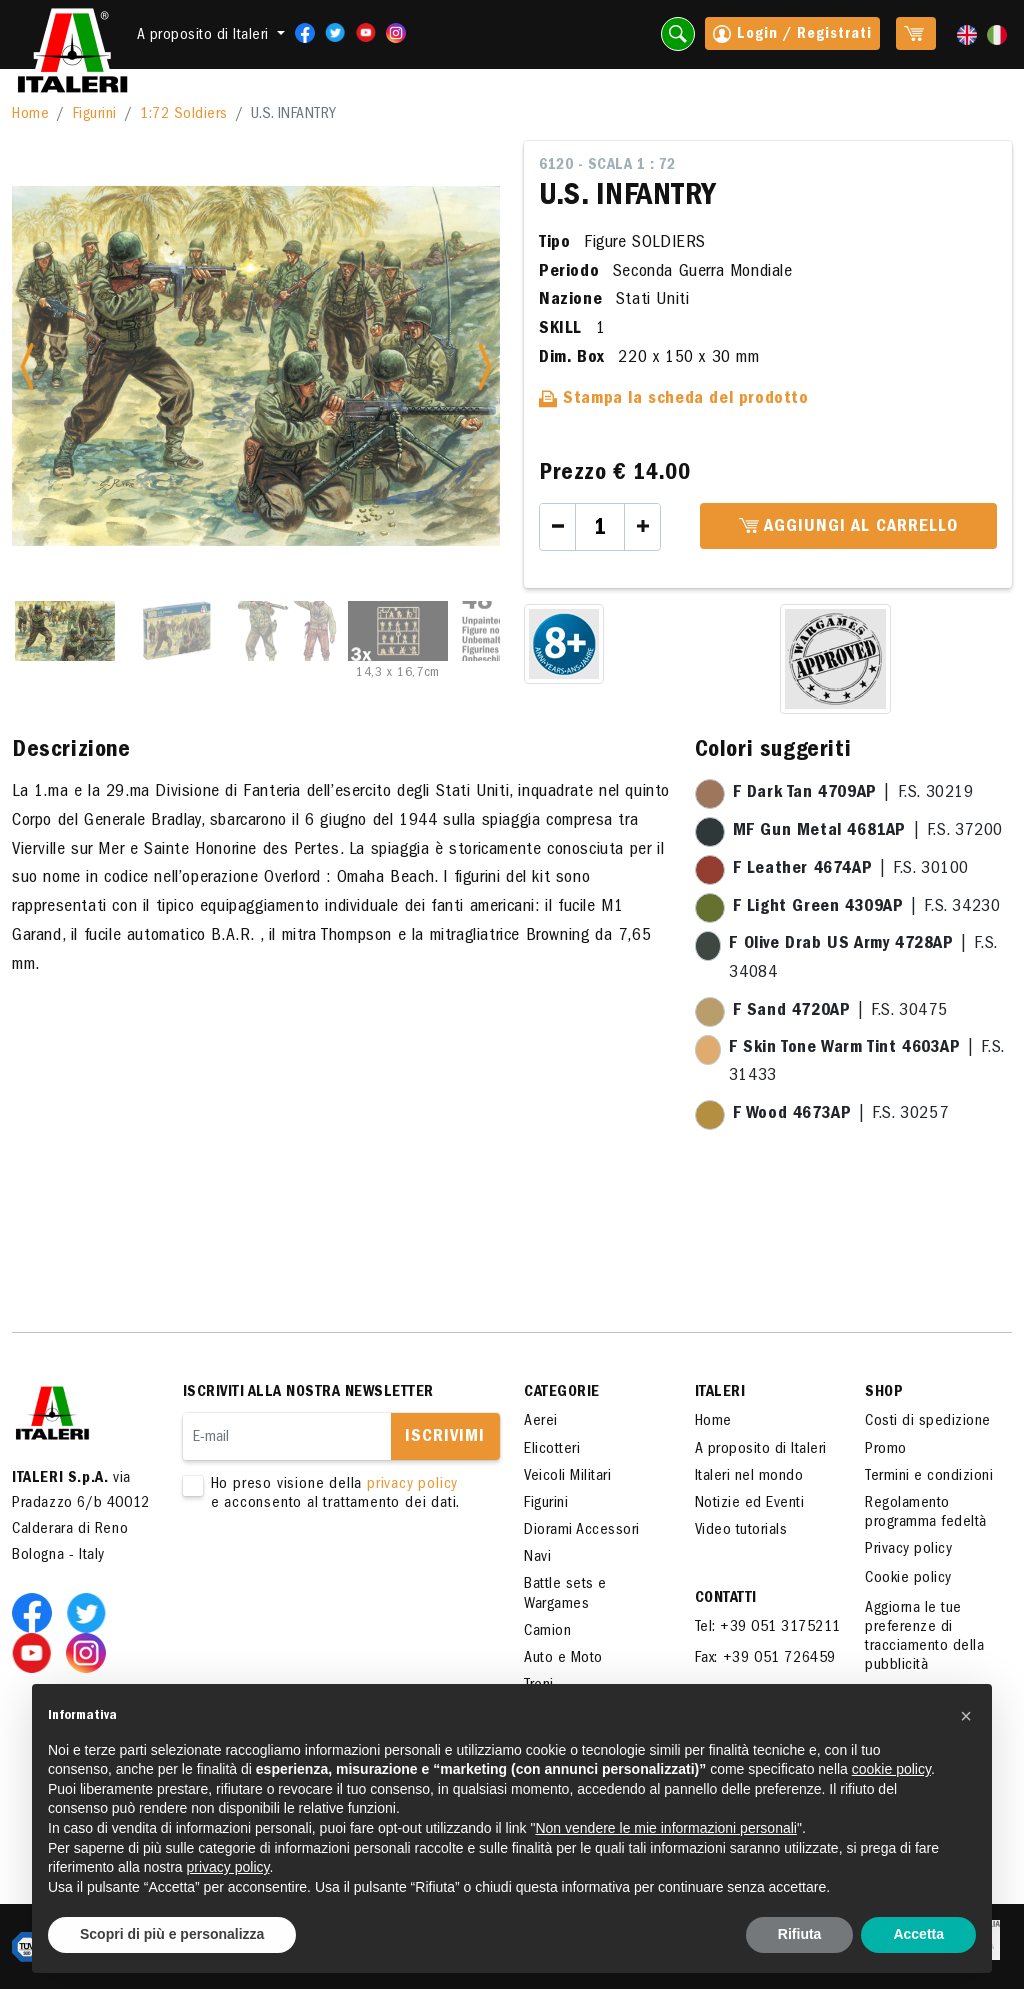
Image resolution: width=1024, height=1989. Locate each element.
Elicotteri (552, 1450)
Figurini (95, 115)
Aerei (541, 1422)
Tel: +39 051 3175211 (768, 1628)
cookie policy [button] (891, 1769)
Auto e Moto (563, 1659)
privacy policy (412, 1485)
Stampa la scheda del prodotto (674, 400)
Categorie (562, 1393)
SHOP (884, 1393)
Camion (547, 1632)
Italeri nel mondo (749, 1477)
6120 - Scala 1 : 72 (607, 166)
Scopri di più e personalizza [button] (172, 1934)
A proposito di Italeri (761, 1450)
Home (30, 115)
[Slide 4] (398, 631)
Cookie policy (908, 1579)
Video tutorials (741, 1531)
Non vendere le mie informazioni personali (665, 1828)
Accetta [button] (918, 1934)
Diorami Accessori (582, 1531)
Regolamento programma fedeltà (926, 1513)
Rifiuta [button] (800, 1934)
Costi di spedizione (928, 1422)
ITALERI (720, 1393)
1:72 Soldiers (184, 115)
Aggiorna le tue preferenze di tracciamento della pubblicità (924, 1638)
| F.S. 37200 (868, 832)
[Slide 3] (287, 631)
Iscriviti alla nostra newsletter (308, 1393)
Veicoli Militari (567, 1477)
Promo (886, 1450)
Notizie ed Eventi (750, 1504)
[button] (966, 1716)
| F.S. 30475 (840, 1012)
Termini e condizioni (929, 1477)
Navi (537, 1558)
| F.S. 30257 (841, 1115)
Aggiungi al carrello (848, 527)
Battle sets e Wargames (565, 1594)
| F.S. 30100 (851, 870)
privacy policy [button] (228, 1867)
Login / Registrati (792, 36)
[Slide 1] (65, 631)
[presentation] (335, 1577)
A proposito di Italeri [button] (205, 36)
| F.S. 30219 (853, 794)
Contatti (726, 1599)
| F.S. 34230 (867, 908)
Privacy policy (908, 1550)
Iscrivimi (445, 1438)
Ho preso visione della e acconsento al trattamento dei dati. (329, 1495)
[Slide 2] (176, 631)
